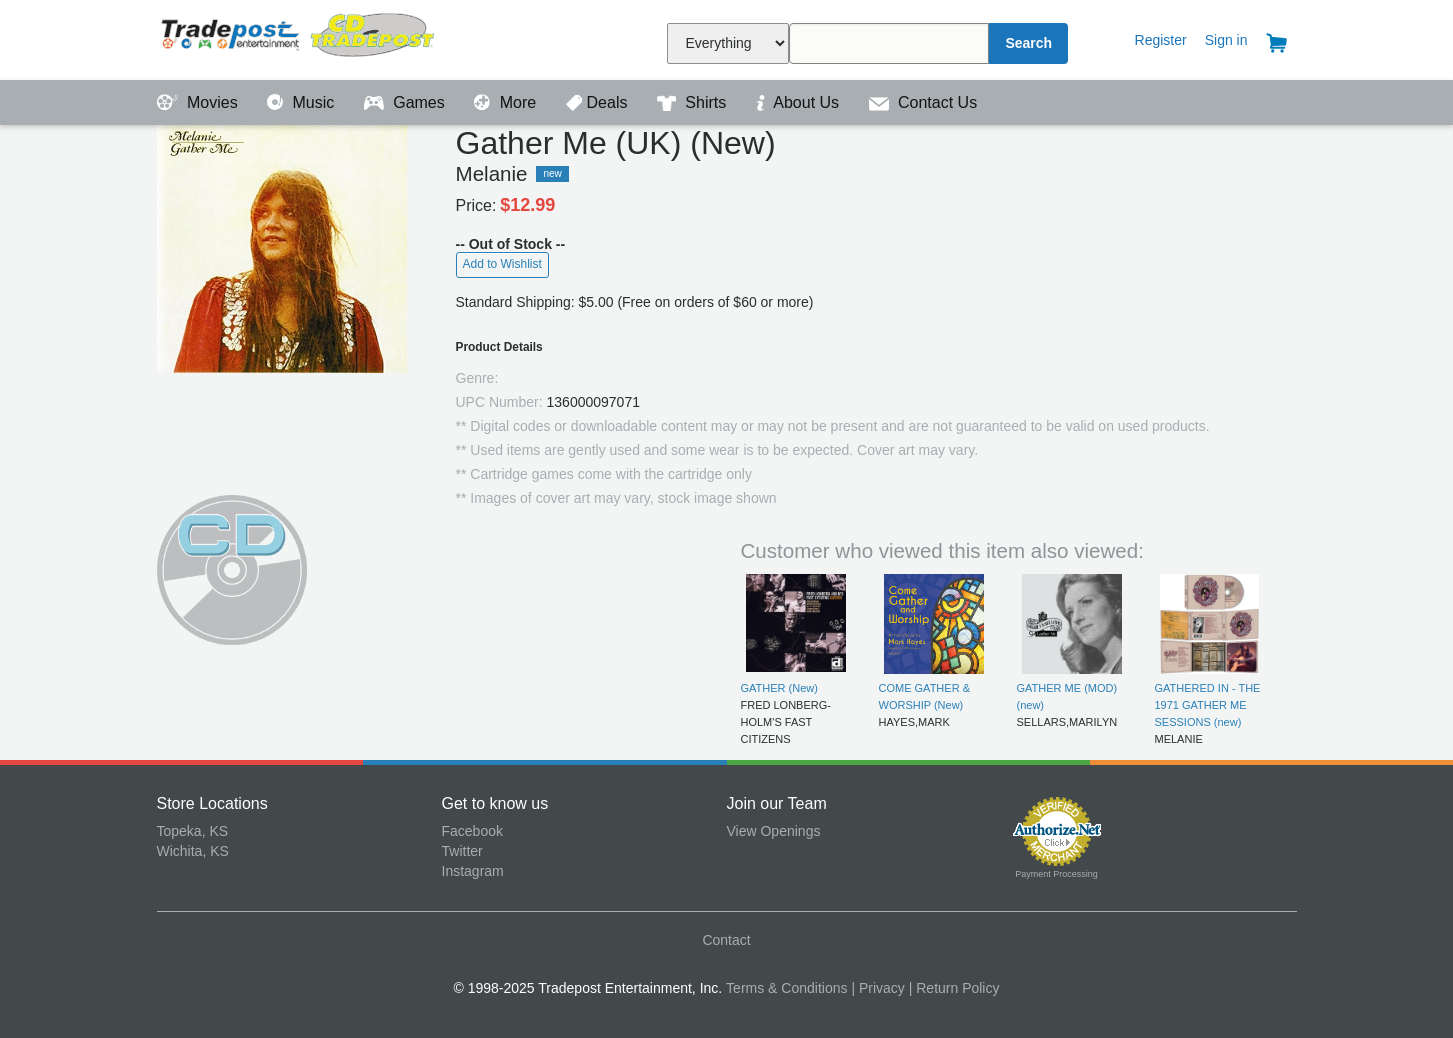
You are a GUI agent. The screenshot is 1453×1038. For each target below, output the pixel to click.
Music (303, 102)
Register (1161, 40)
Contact (726, 940)
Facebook (472, 831)
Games (406, 102)
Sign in (1226, 40)
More (507, 102)
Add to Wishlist (502, 264)
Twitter (462, 851)
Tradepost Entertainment (299, 37)
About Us (800, 102)
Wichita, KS (193, 851)
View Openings (774, 831)
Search (1028, 43)
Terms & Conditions (786, 988)
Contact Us (923, 102)
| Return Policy (954, 988)
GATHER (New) (779, 688)
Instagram (473, 871)
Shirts (694, 102)
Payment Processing (1056, 874)
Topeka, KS (193, 831)
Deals (599, 102)
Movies (200, 102)
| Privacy (877, 988)
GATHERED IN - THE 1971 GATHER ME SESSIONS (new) (1208, 705)
